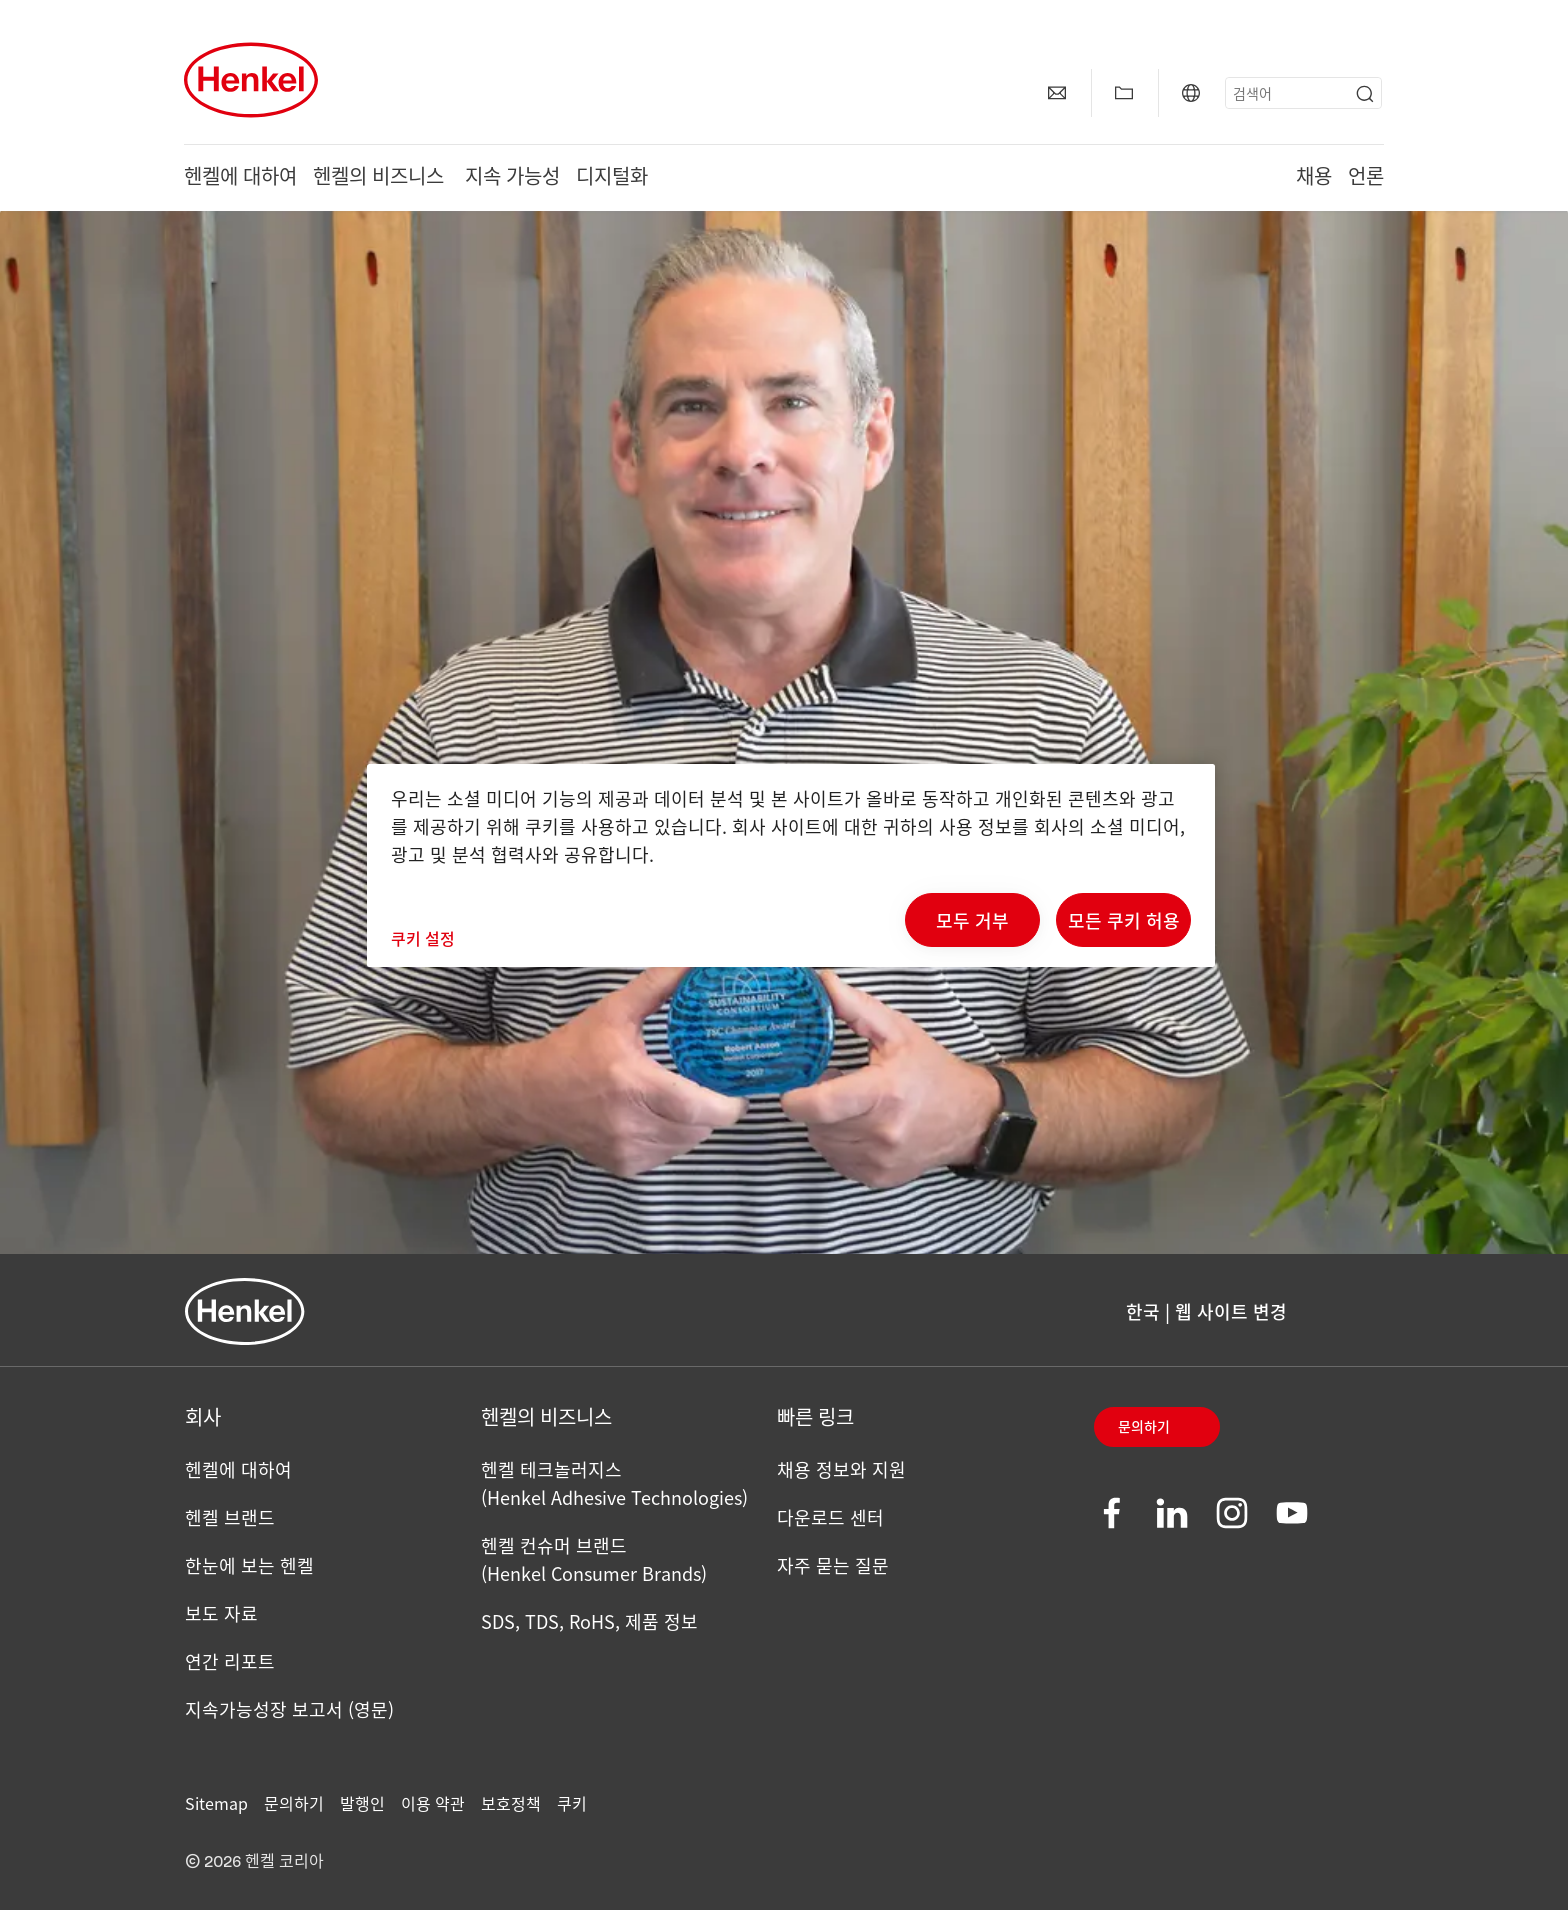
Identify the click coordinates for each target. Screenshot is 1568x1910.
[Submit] (1365, 94)
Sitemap (216, 1803)
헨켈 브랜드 (230, 1517)
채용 (1314, 178)
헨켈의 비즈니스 (381, 178)
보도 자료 (221, 1613)
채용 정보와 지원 (841, 1469)
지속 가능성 (512, 178)
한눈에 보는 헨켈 (249, 1565)
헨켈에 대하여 (240, 178)
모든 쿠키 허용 (1124, 920)
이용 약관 (433, 1803)
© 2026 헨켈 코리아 (254, 1862)
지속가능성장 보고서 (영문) (289, 1709)
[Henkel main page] (251, 80)
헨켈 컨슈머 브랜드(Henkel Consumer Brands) (594, 1559)
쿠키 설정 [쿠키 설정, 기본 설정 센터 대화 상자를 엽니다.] (423, 938)
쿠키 (572, 1803)
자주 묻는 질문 (833, 1565)
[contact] (1057, 93)
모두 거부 (972, 920)
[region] (791, 865)
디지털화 (612, 178)
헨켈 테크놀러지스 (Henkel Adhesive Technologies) (614, 1483)
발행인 (362, 1803)
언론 (1366, 178)
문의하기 (1144, 1428)
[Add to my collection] (1124, 93)
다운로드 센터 (830, 1517)
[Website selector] (1191, 93)
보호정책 (511, 1803)
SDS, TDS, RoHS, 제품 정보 (589, 1621)
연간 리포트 (230, 1661)
